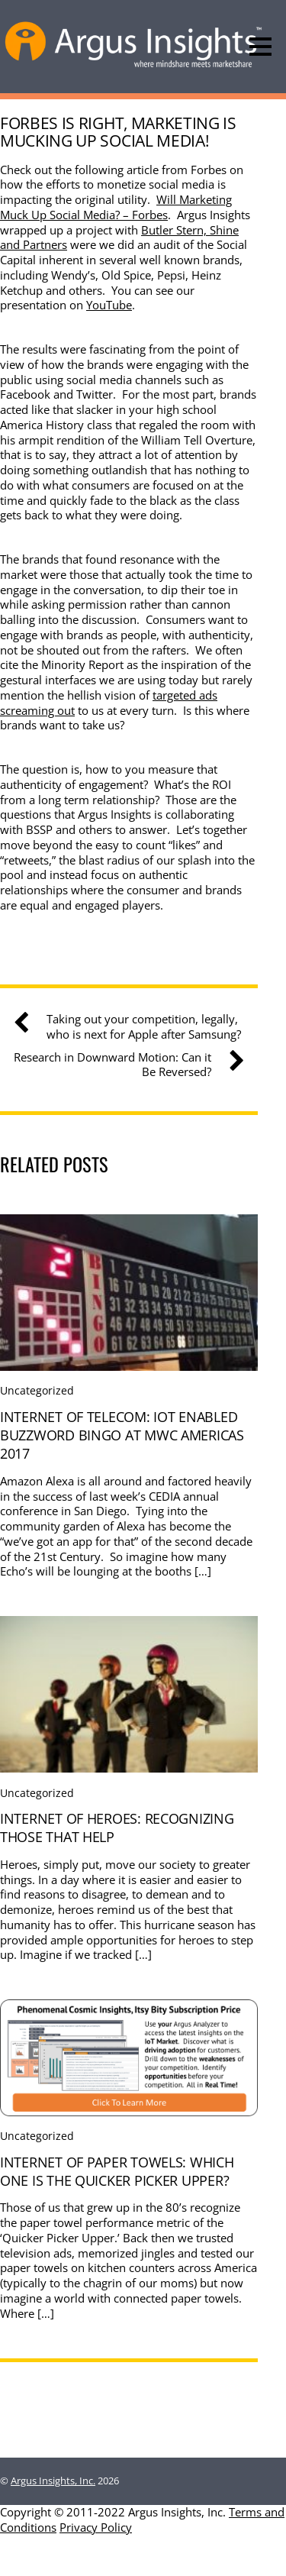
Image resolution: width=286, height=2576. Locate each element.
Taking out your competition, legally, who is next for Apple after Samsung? (133, 1027)
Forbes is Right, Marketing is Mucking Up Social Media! (118, 131)
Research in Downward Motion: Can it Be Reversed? (123, 1065)
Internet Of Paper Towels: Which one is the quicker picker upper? (117, 2171)
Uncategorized (37, 1390)
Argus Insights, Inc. (53, 2480)
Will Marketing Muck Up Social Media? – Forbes (116, 207)
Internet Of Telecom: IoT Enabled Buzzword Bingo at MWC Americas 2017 (122, 1435)
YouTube (109, 304)
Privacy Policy (95, 2527)
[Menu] (260, 46)
